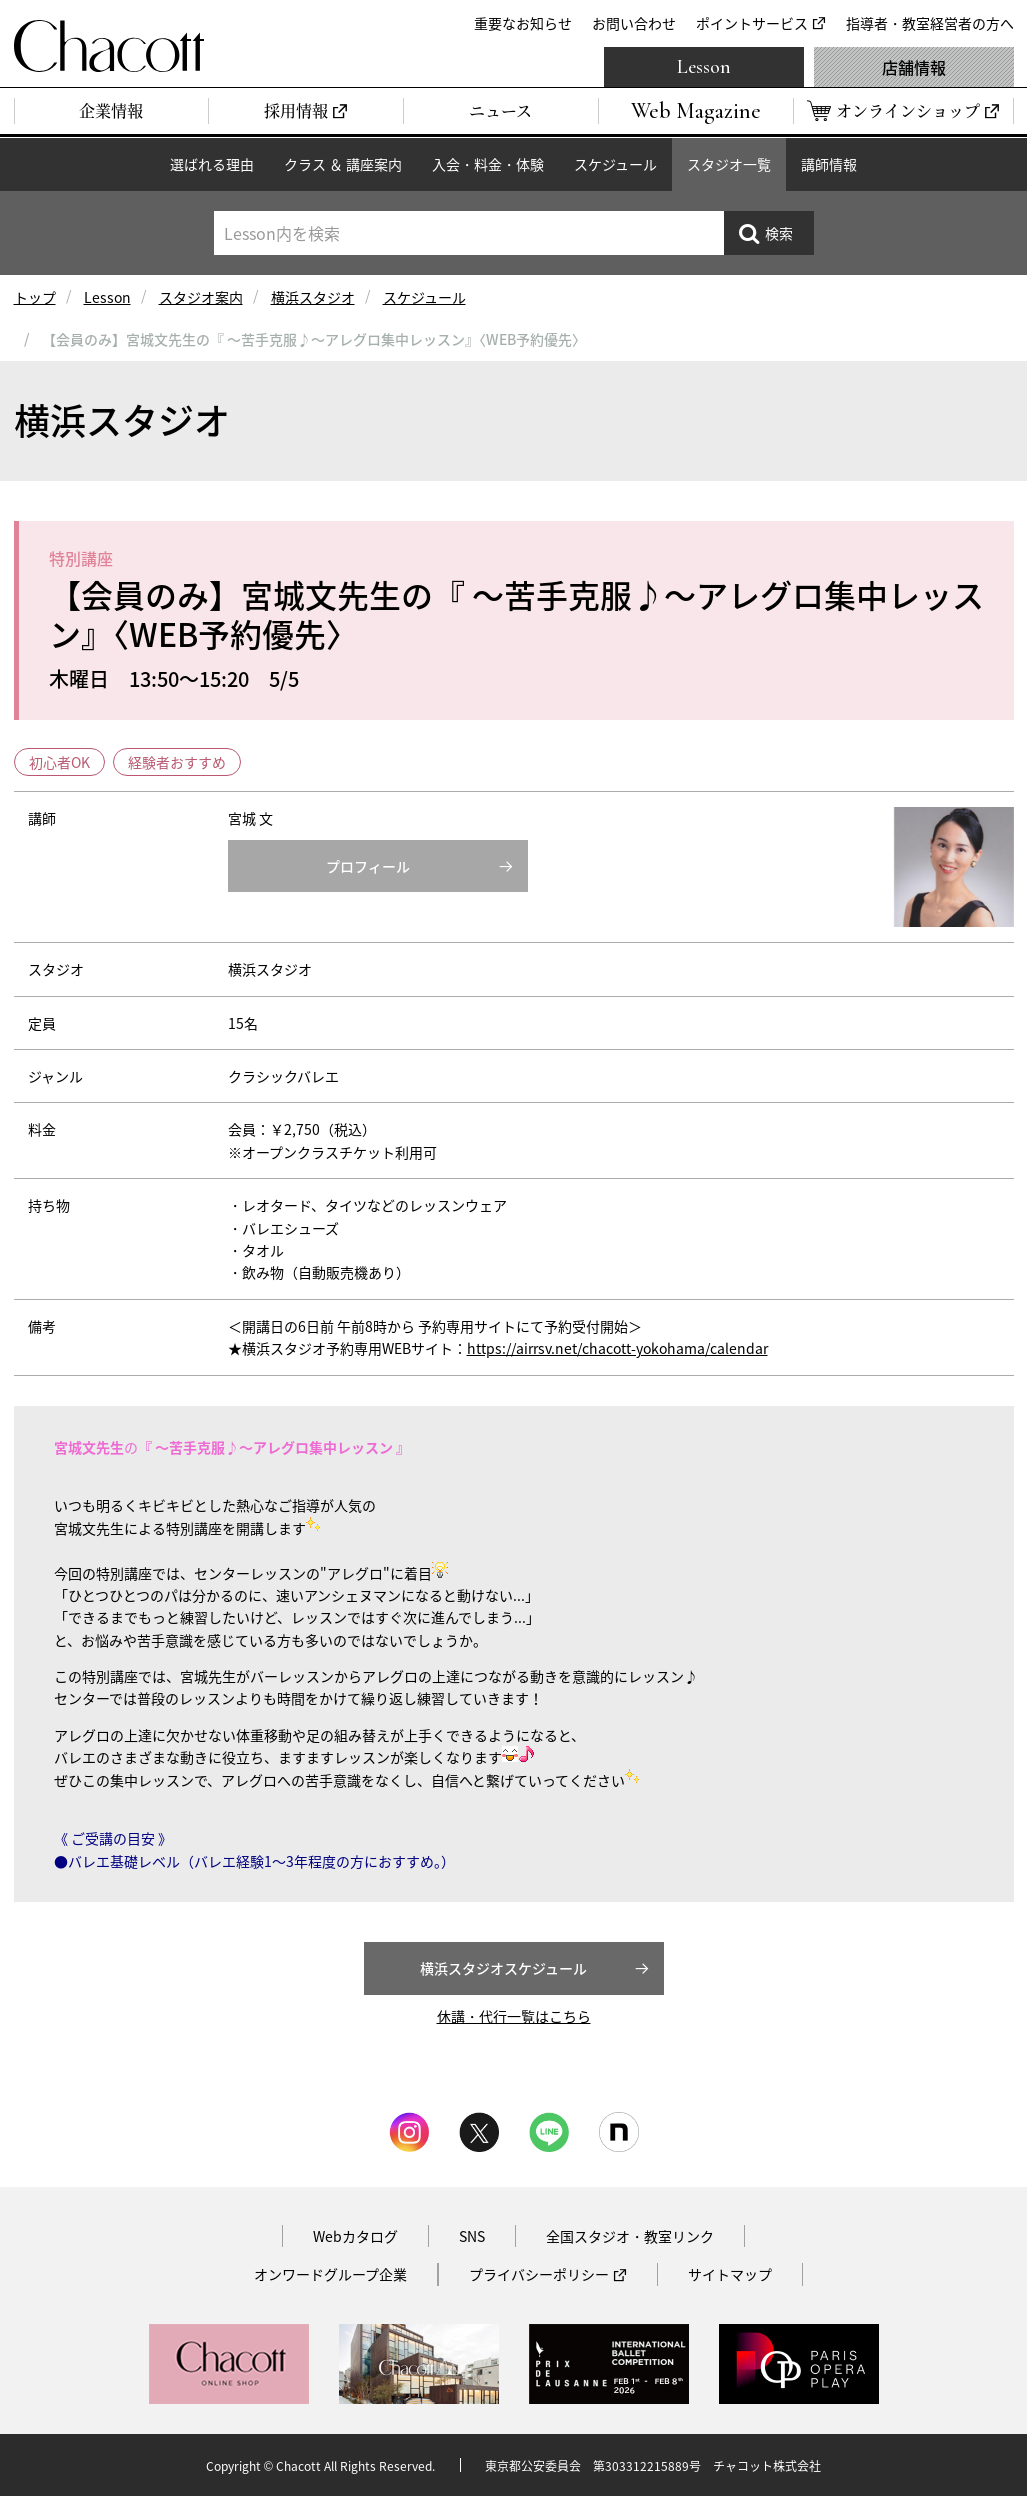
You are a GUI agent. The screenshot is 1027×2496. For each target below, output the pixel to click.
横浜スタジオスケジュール (503, 1968)
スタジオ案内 (201, 297)
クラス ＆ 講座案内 (343, 164)
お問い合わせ (634, 23)
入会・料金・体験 (488, 164)
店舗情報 (914, 67)
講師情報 (829, 164)
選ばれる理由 (212, 164)
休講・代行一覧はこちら (514, 2016)
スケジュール (615, 164)
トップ (35, 297)
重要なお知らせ (523, 23)
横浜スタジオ (313, 297)
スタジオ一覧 (729, 164)
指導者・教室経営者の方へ (930, 23)
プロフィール (368, 866)
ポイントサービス (752, 23)
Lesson (704, 67)
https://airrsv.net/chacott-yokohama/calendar (617, 1348)
